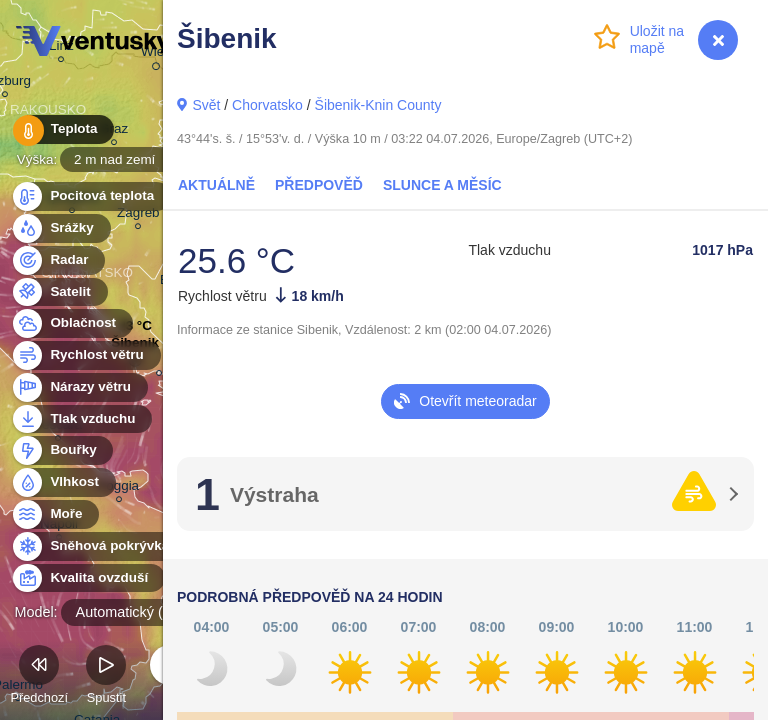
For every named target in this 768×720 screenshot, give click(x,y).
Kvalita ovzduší (87, 578)
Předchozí (39, 677)
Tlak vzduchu (81, 419)
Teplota (62, 129)
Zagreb (138, 215)
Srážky (60, 228)
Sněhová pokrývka (98, 546)
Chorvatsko (267, 105)
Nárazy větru (79, 387)
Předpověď (319, 185)
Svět (206, 105)
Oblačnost (71, 323)
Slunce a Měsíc (442, 185)
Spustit (106, 677)
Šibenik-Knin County (378, 105)
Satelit (59, 292)
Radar (58, 260)
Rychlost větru (85, 355)
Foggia (118, 488)
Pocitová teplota (90, 196)
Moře (55, 514)
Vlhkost (63, 482)
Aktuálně (216, 185)
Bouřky (62, 450)
